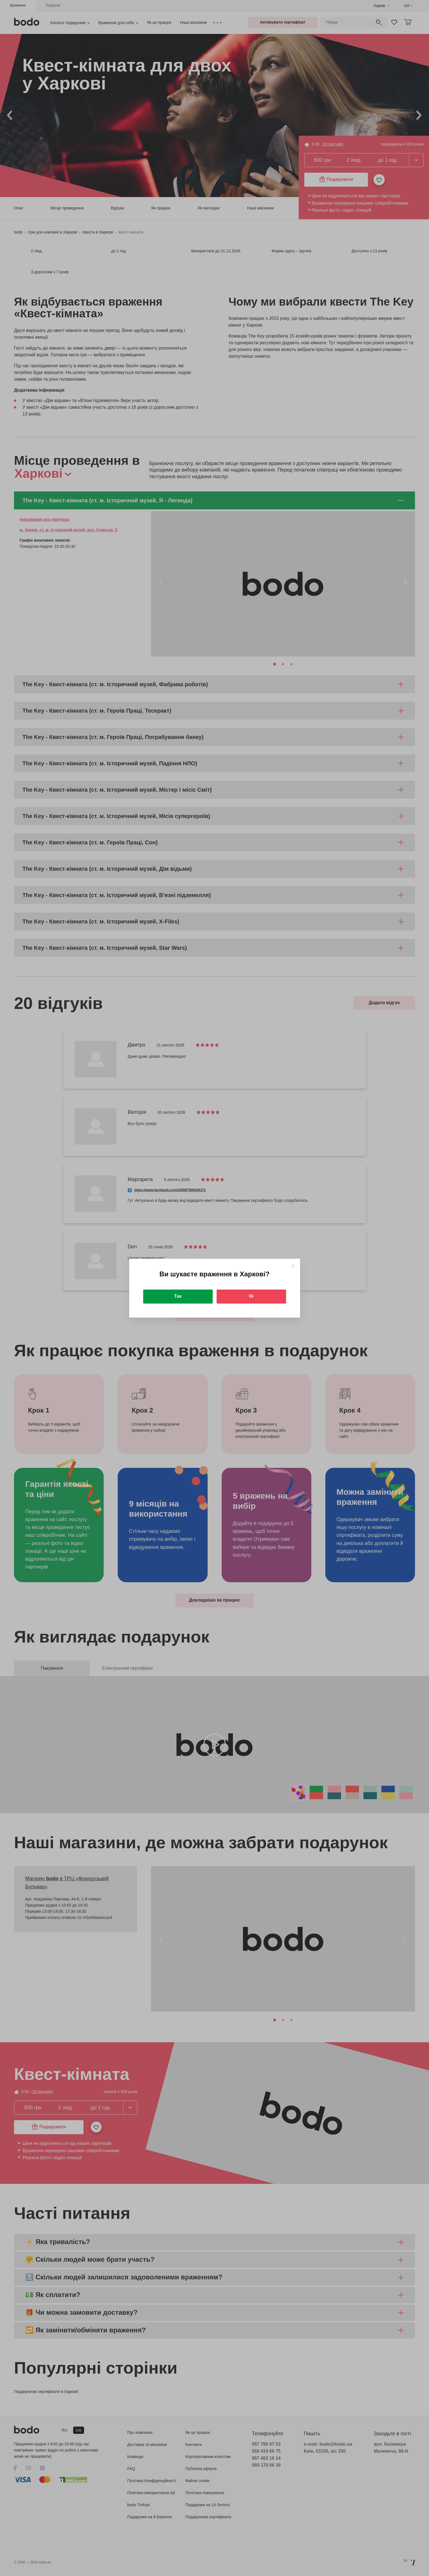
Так (177, 1296)
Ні (251, 1296)
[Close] (292, 1265)
